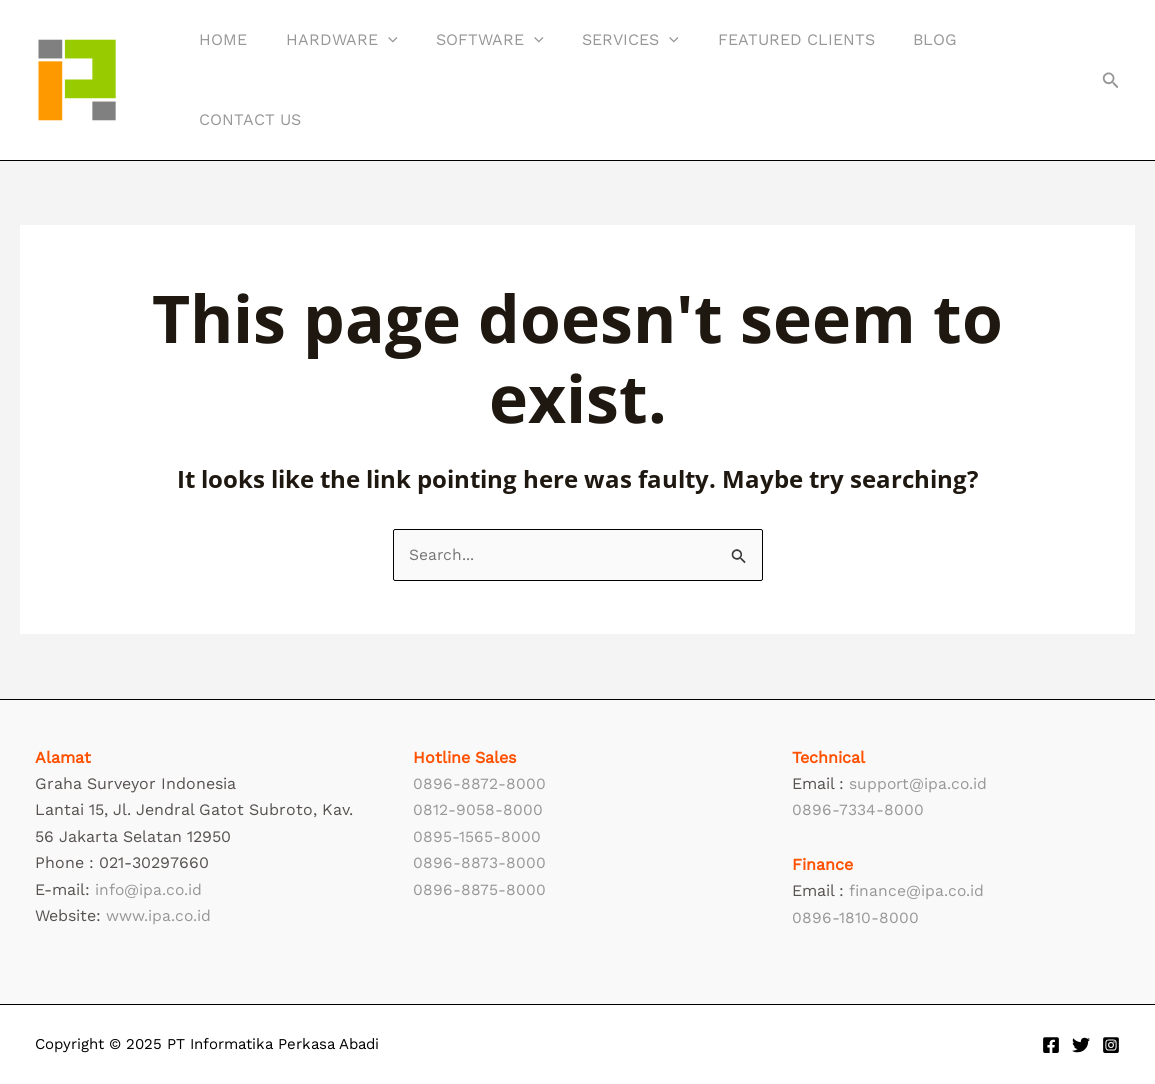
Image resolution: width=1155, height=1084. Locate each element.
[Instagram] (1111, 1045)
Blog (899, 39)
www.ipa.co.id (159, 915)
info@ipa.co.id (149, 889)
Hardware (332, 40)
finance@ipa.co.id (917, 890)
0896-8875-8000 (479, 889)
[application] (378, 40)
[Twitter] (1081, 1045)
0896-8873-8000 (479, 862)
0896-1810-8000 (855, 917)
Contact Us (247, 119)
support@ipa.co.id (919, 783)
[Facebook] (1051, 1045)
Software (474, 40)
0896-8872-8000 (479, 783)
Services (607, 40)
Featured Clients (766, 39)
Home (220, 39)
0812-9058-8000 (478, 809)
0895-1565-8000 (477, 836)
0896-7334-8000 (858, 809)
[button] (1111, 80)
